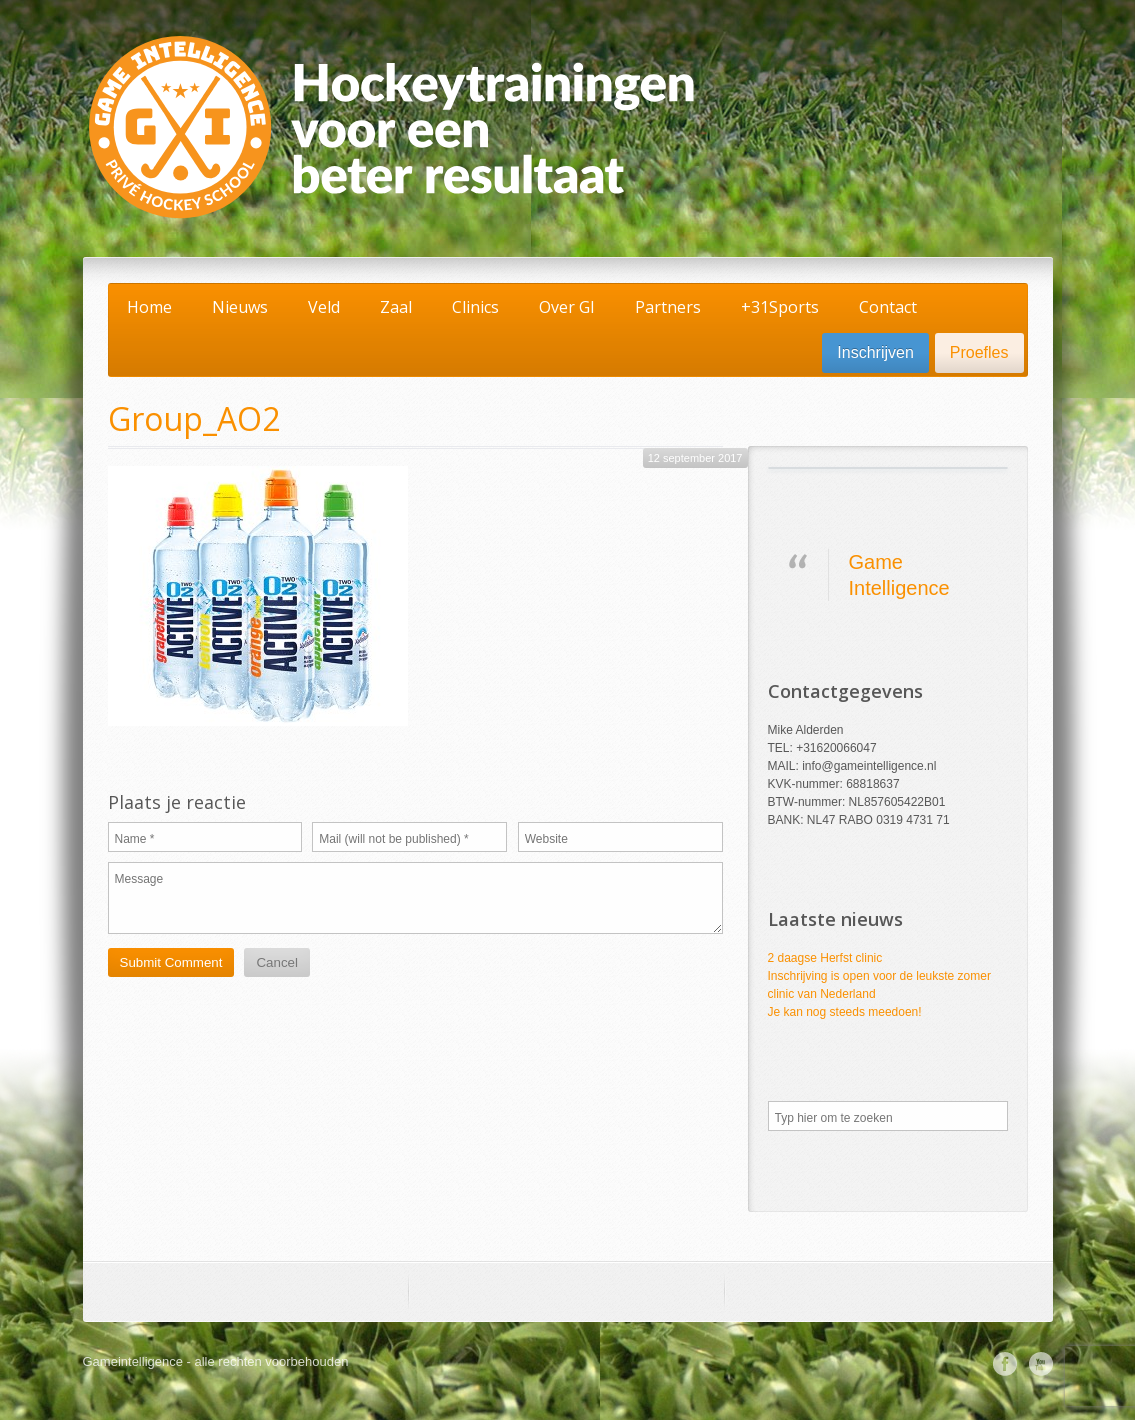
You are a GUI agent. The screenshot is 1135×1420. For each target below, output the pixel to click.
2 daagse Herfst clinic (825, 958)
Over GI (567, 307)
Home (149, 307)
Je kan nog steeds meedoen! (845, 1012)
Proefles (979, 352)
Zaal (396, 307)
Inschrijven (875, 352)
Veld (324, 307)
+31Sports (780, 307)
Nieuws (240, 307)
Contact (888, 307)
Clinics (475, 307)
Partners (668, 307)
